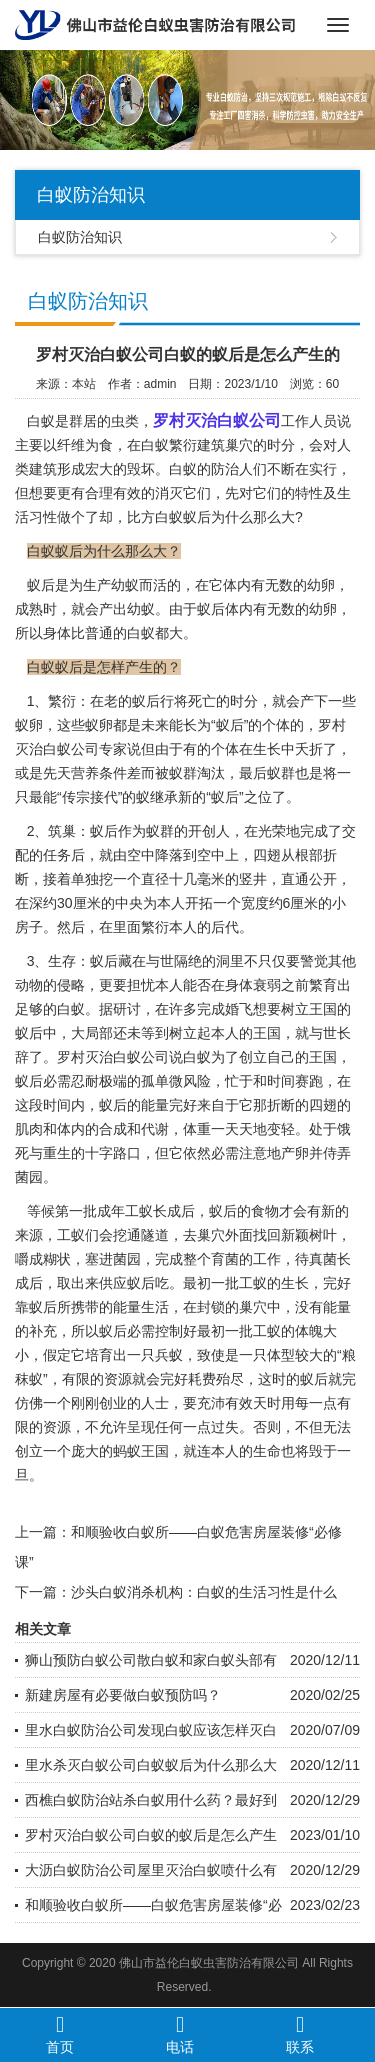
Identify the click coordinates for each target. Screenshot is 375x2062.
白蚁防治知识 (80, 237)
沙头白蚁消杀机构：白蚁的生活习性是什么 (204, 1592)
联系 (300, 2034)
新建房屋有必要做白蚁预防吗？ (123, 1695)
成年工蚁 (125, 1211)
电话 (180, 2034)
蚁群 (183, 773)
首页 (60, 2034)
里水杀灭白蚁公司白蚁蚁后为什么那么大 (151, 1765)
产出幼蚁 (127, 609)
